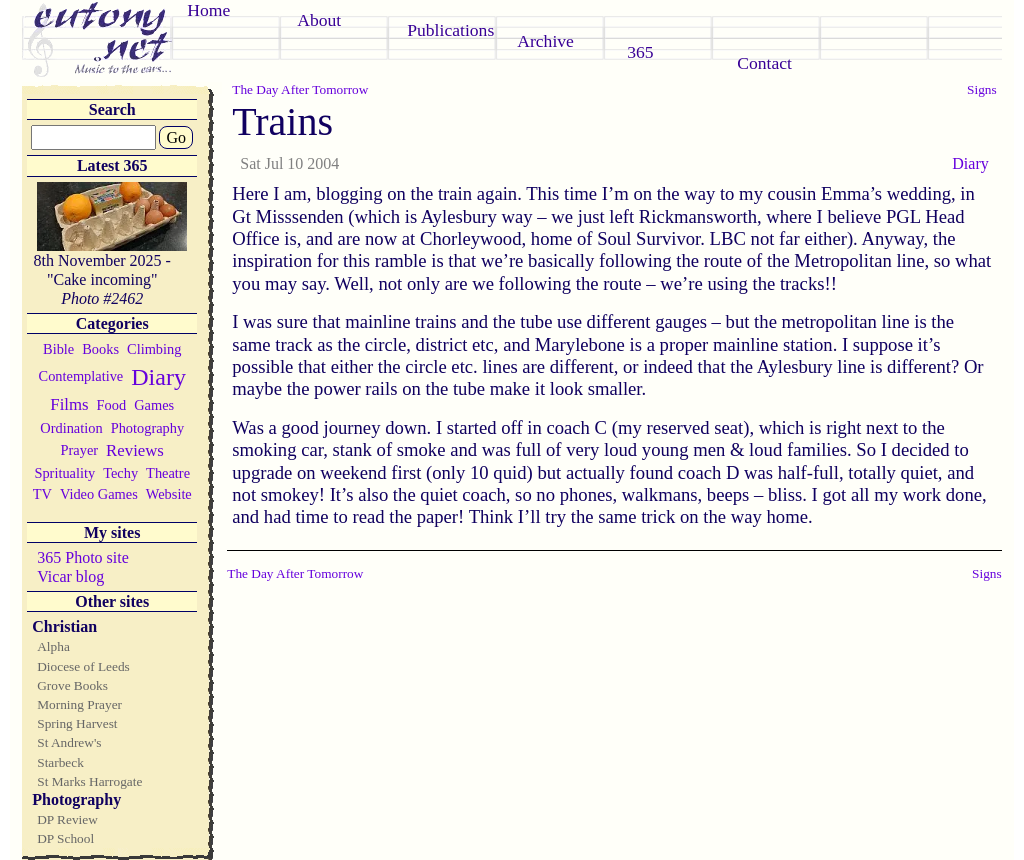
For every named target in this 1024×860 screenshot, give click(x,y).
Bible (58, 349)
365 (640, 52)
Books (100, 349)
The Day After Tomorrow (300, 89)
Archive (545, 41)
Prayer (80, 450)
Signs (982, 89)
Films (69, 404)
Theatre (168, 473)
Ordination (71, 428)
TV (42, 494)
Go (176, 137)
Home (208, 10)
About (319, 20)
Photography (148, 428)
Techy (120, 473)
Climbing (154, 349)
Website (169, 494)
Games (154, 405)
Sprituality (64, 473)
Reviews (135, 450)
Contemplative (81, 376)
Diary (158, 377)
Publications (450, 30)
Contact (764, 63)
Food (112, 405)
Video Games (99, 494)
